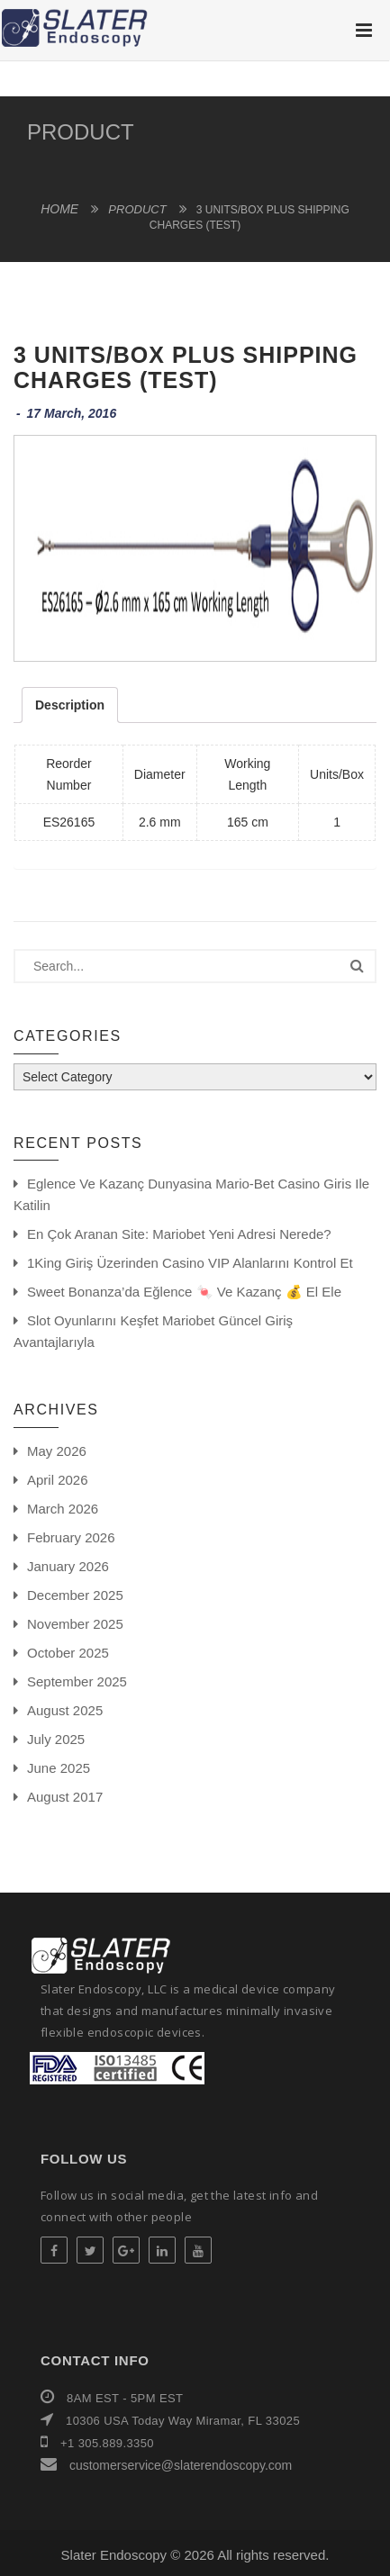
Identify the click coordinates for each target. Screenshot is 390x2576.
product (80, 132)
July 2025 (56, 1739)
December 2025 (75, 1595)
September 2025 (77, 1681)
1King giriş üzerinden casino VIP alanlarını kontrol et (190, 1262)
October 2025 (68, 1652)
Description (69, 705)
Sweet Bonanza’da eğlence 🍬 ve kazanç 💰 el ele (184, 1291)
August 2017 (65, 1796)
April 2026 (57, 1479)
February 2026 (71, 1537)
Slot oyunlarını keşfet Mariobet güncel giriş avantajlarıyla (153, 1331)
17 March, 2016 (72, 413)
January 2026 (68, 1566)
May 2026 (56, 1451)
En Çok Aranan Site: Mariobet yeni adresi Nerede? (179, 1234)
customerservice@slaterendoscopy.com (179, 2465)
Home (59, 209)
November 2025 (75, 1623)
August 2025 (65, 1710)
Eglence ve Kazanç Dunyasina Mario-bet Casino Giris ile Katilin (191, 1194)
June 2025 (58, 1768)
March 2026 (62, 1508)
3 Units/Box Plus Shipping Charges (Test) (186, 367)
